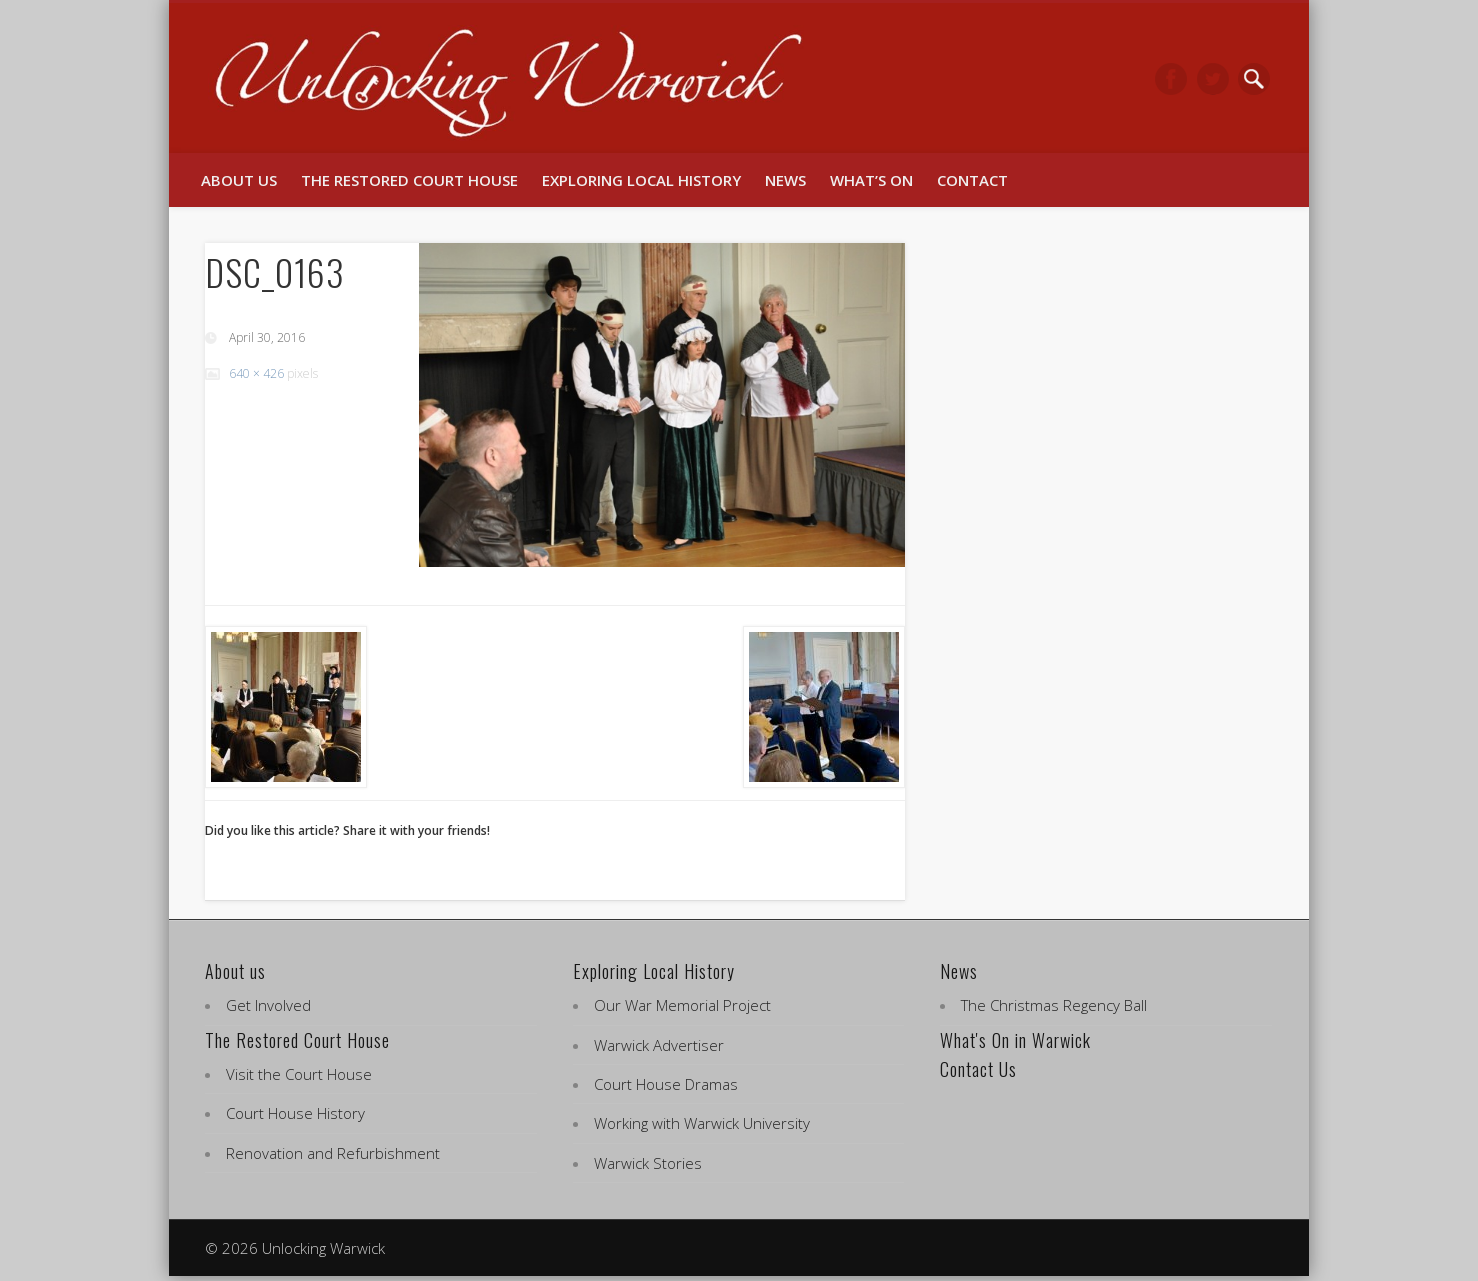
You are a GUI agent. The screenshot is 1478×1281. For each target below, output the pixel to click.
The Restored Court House (409, 180)
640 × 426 (256, 373)
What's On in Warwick (1015, 1040)
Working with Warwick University (702, 1123)
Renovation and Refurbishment (333, 1153)
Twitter (1213, 79)
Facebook (1171, 79)
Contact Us (978, 1069)
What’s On (871, 180)
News (785, 180)
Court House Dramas (666, 1084)
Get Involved (268, 1005)
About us (239, 180)
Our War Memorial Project (682, 1005)
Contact (972, 180)
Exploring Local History (641, 180)
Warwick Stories (648, 1163)
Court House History (295, 1113)
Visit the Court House (299, 1074)
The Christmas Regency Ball (1054, 1005)
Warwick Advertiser (659, 1045)
